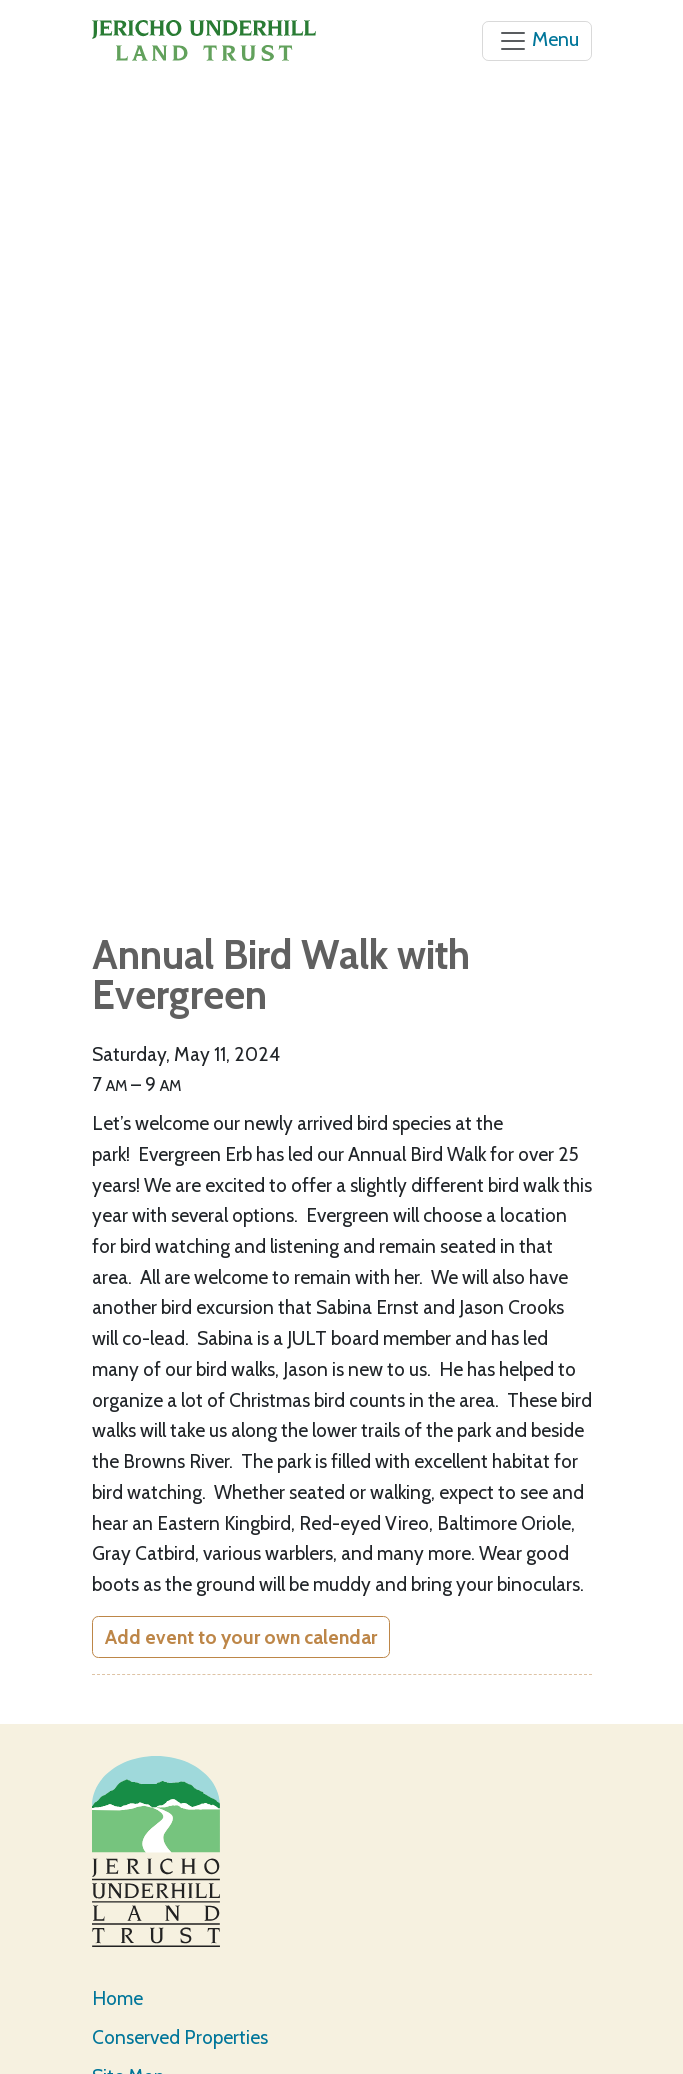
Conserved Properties (180, 2037)
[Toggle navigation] (536, 41)
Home (117, 1998)
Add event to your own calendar (241, 1637)
